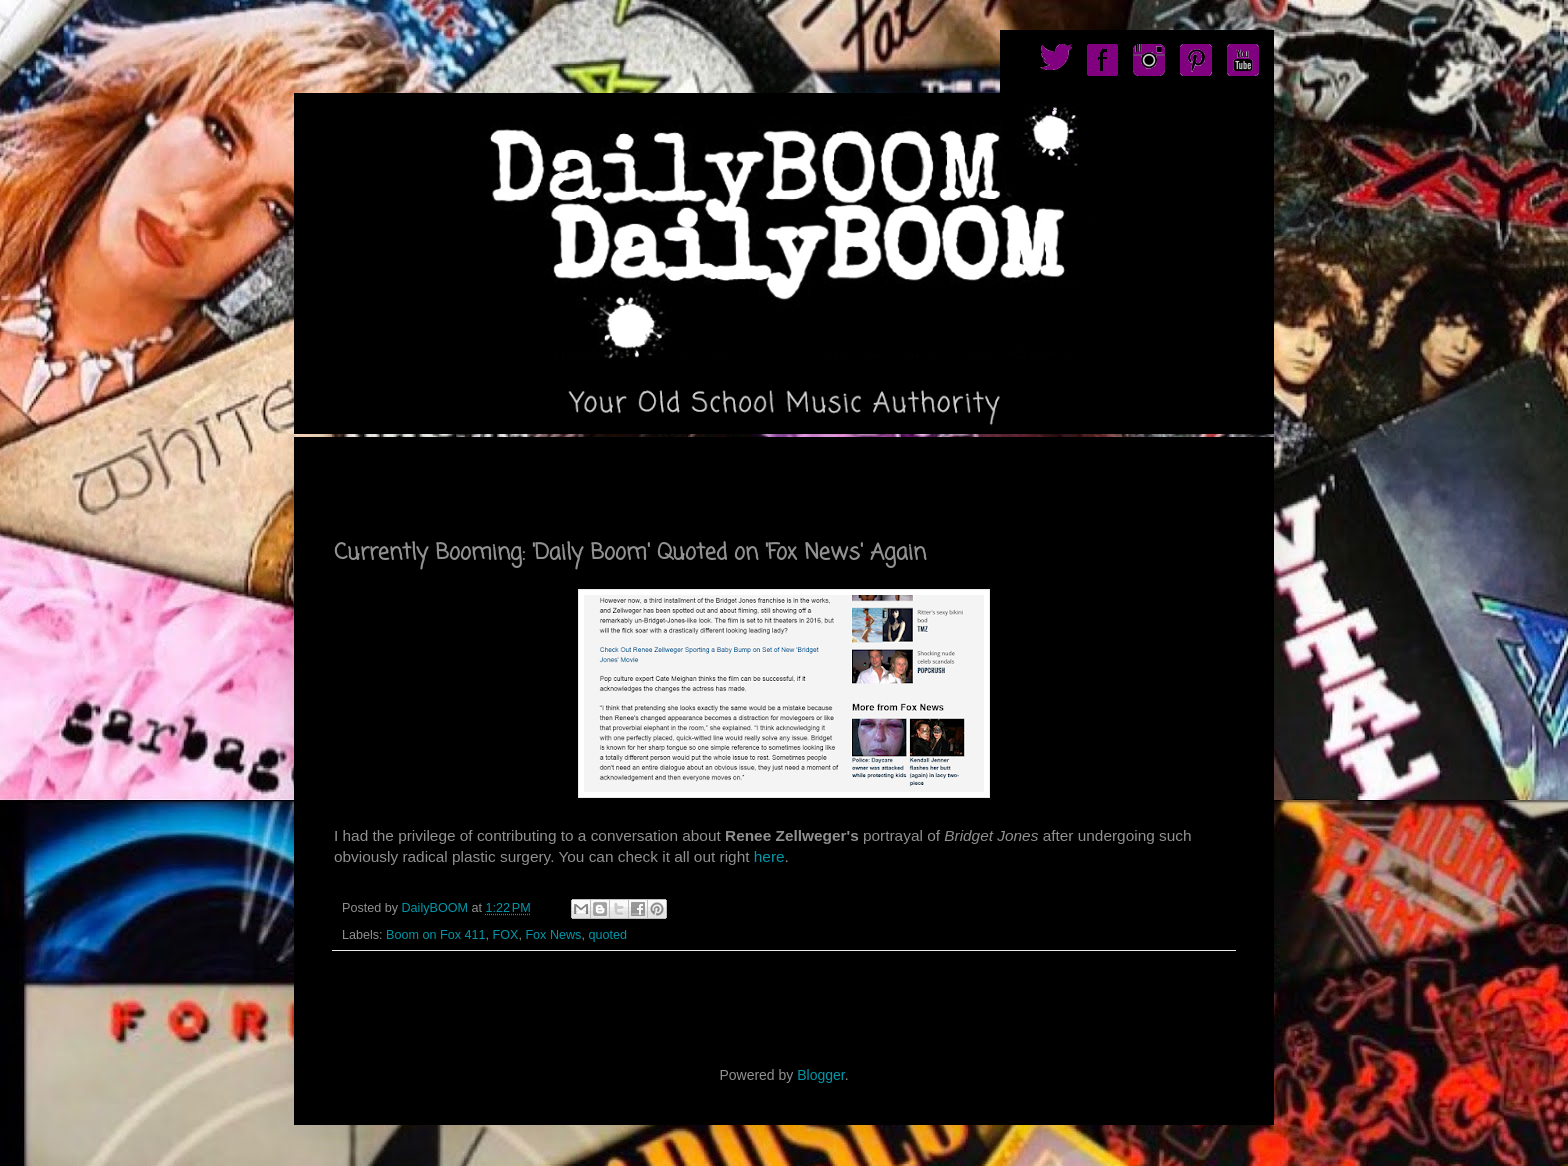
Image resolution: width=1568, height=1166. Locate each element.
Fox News (553, 935)
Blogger (820, 1075)
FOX (506, 935)
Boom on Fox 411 (435, 935)
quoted (607, 935)
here (766, 856)
